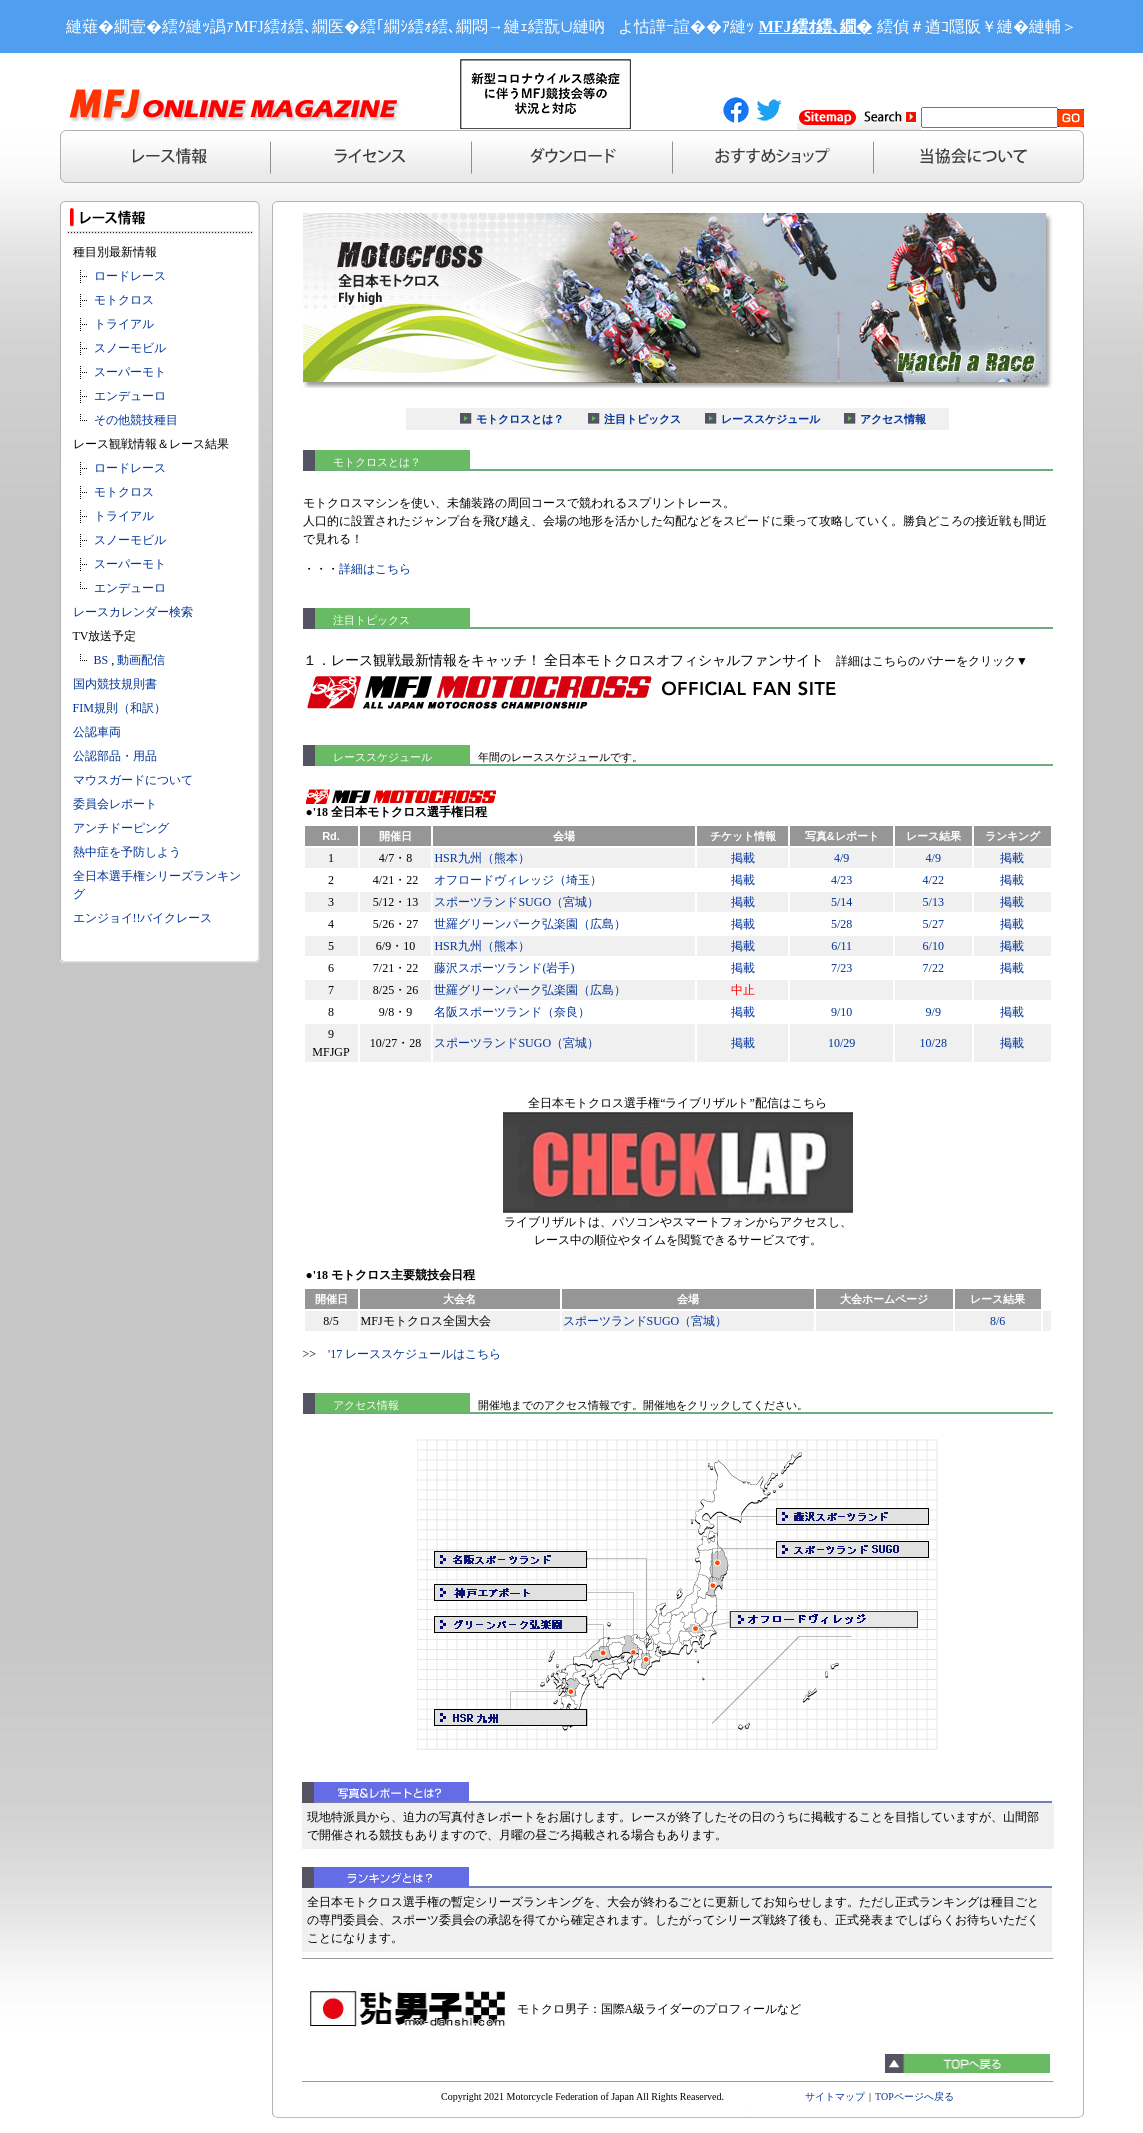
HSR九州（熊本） (481, 858)
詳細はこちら (375, 569)
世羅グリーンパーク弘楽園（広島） (530, 924)
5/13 (933, 902)
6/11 (841, 946)
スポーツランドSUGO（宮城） (516, 902)
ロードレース (130, 276)
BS (101, 660)
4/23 (841, 880)
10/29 (841, 1043)
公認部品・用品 (115, 756)
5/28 (841, 924)
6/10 (933, 946)
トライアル (124, 324)
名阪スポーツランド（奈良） (512, 1012)
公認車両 (97, 732)
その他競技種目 (136, 420)
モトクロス (124, 300)
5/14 (841, 902)
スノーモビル (130, 348)
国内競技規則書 (115, 684)
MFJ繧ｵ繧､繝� (815, 26)
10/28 (933, 1043)
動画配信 (141, 660)
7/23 (841, 968)
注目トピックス (642, 419)
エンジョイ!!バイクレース (143, 918)
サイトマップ (835, 2096)
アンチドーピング (121, 828)
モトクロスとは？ (520, 419)
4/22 (933, 880)
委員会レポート (115, 804)
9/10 (841, 1012)
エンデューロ (130, 396)
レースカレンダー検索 (133, 612)
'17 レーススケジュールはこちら (414, 1354)
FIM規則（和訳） (119, 708)
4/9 (841, 858)
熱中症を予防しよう (127, 852)
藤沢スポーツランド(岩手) (504, 968)
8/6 (997, 1321)
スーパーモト (130, 372)
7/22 (933, 968)
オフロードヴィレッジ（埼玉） (518, 880)
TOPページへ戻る (914, 2096)
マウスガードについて (133, 780)
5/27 (933, 924)
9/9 (933, 1012)
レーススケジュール (770, 419)
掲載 (743, 858)
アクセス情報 (893, 419)
